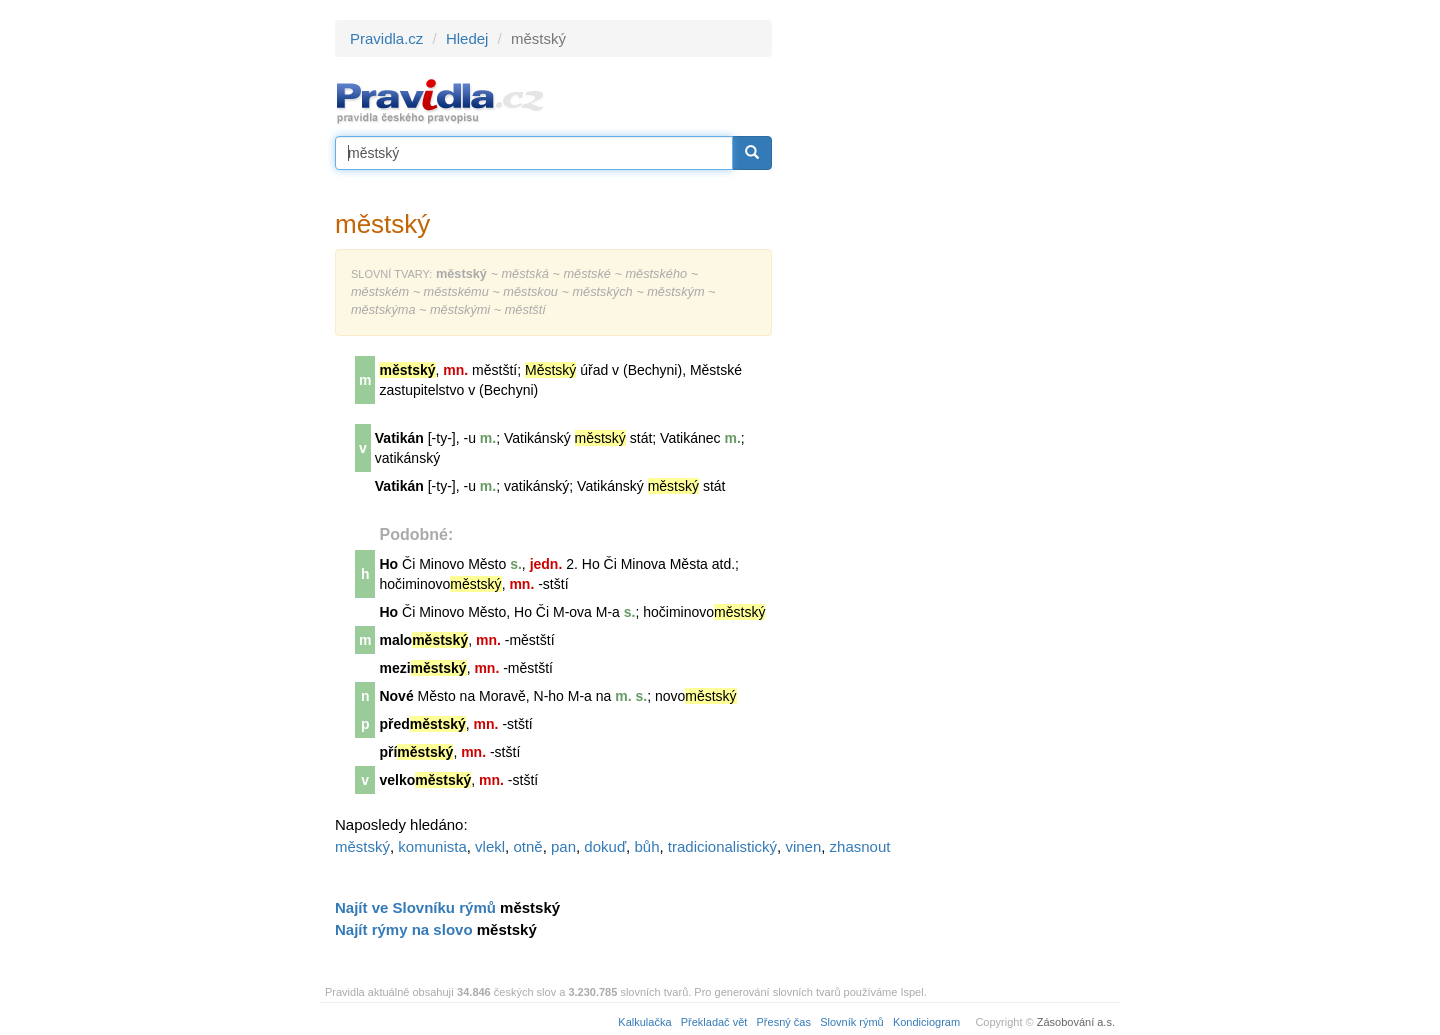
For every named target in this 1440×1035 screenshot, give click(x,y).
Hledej (467, 38)
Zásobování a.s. (1076, 1022)
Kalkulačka (644, 1022)
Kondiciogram (926, 1022)
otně (527, 846)
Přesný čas (784, 1022)
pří (416, 752)
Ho (388, 564)
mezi (422, 668)
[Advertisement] (952, 320)
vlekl (490, 846)
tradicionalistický (722, 846)
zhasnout (860, 846)
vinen (803, 846)
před (422, 724)
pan (563, 846)
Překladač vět (714, 1022)
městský (362, 846)
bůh (646, 846)
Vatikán (399, 438)
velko (425, 780)
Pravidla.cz (386, 38)
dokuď (605, 846)
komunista (432, 846)
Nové (396, 696)
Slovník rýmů (852, 1022)
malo (423, 640)
